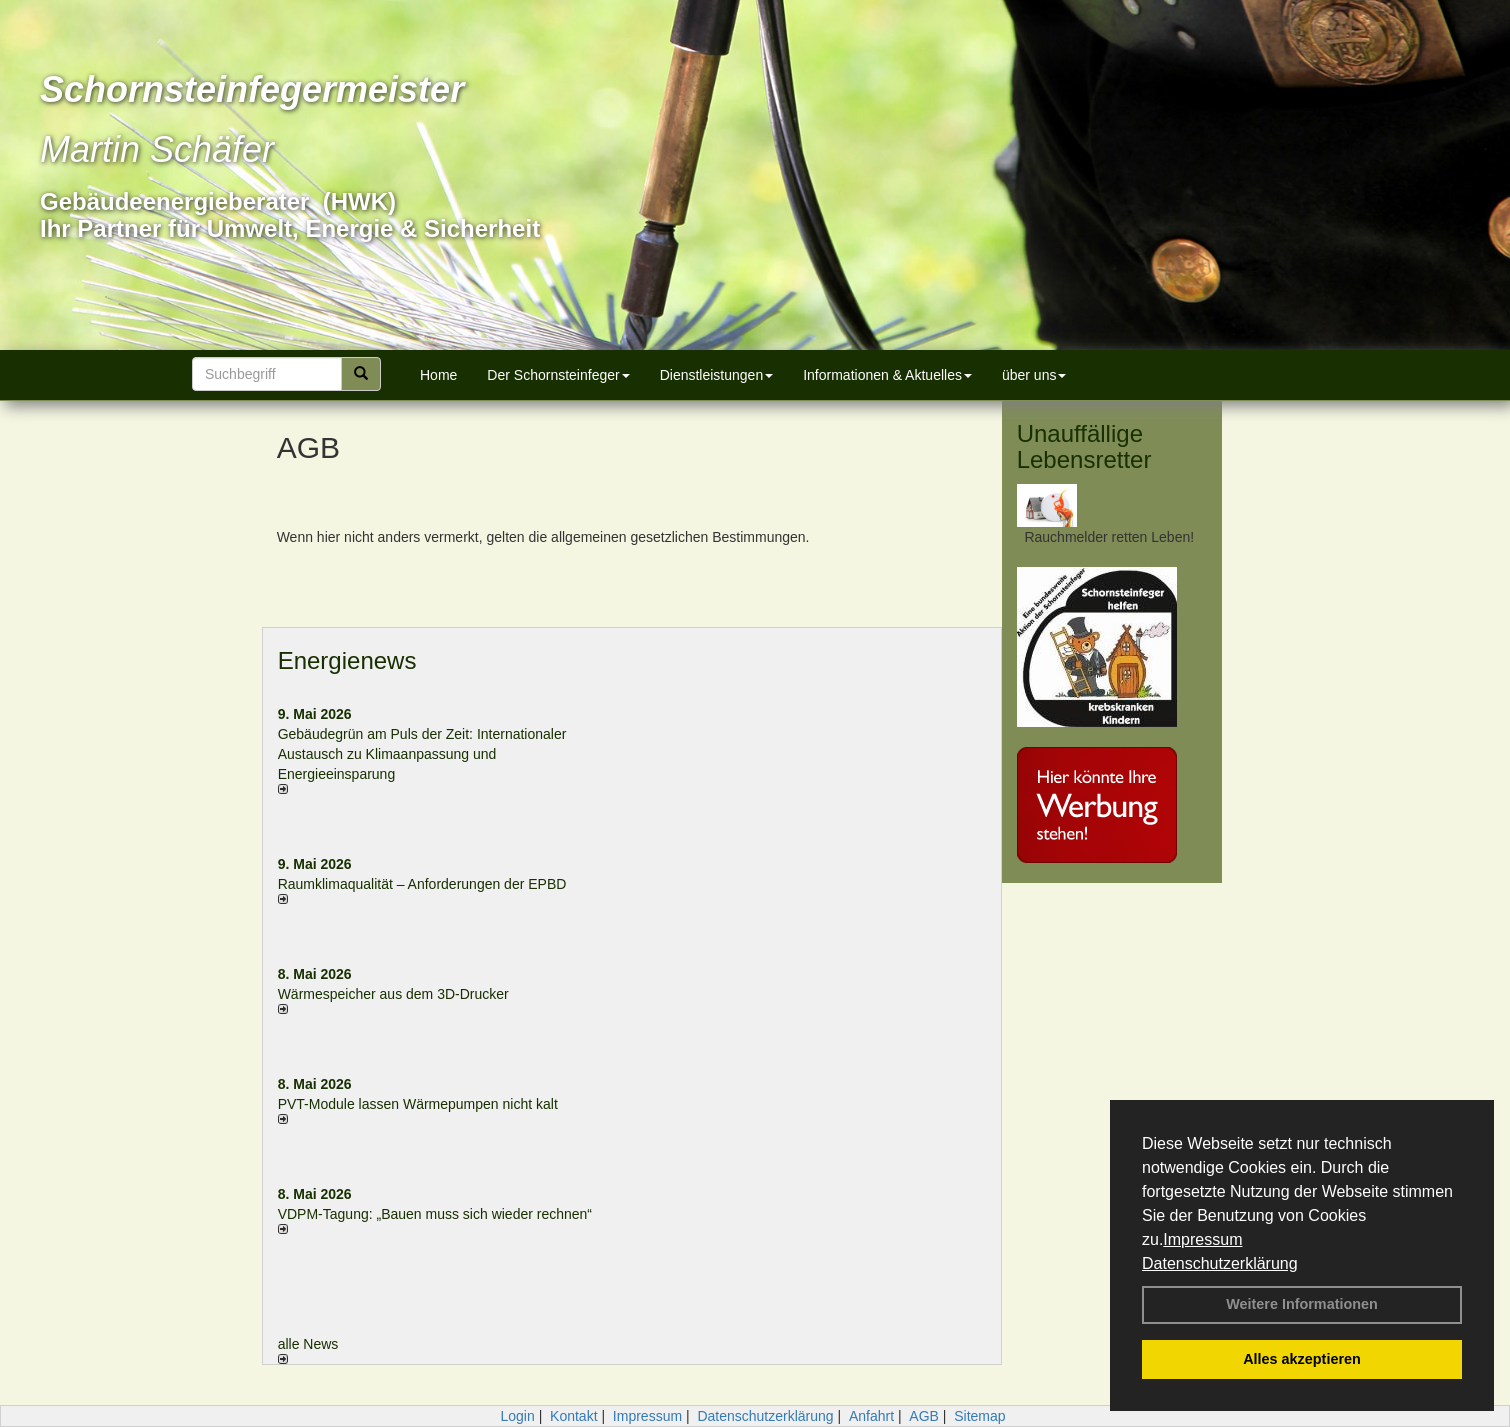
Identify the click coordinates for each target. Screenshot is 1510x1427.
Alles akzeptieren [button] (1302, 1359)
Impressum (1202, 1239)
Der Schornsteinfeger (558, 375)
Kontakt (573, 1416)
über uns (1034, 375)
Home (438, 375)
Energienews (347, 660)
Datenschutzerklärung (1220, 1263)
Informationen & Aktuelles (887, 375)
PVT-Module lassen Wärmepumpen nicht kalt (418, 1104)
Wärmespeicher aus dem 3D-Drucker (393, 994)
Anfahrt (871, 1416)
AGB (924, 1416)
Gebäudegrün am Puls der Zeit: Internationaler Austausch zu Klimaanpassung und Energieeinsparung (422, 754)
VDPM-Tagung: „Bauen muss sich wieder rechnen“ (435, 1214)
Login (517, 1416)
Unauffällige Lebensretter (1084, 446)
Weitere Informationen (1302, 1304)
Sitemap (979, 1416)
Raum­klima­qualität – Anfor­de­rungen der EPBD (422, 884)
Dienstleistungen (717, 375)
